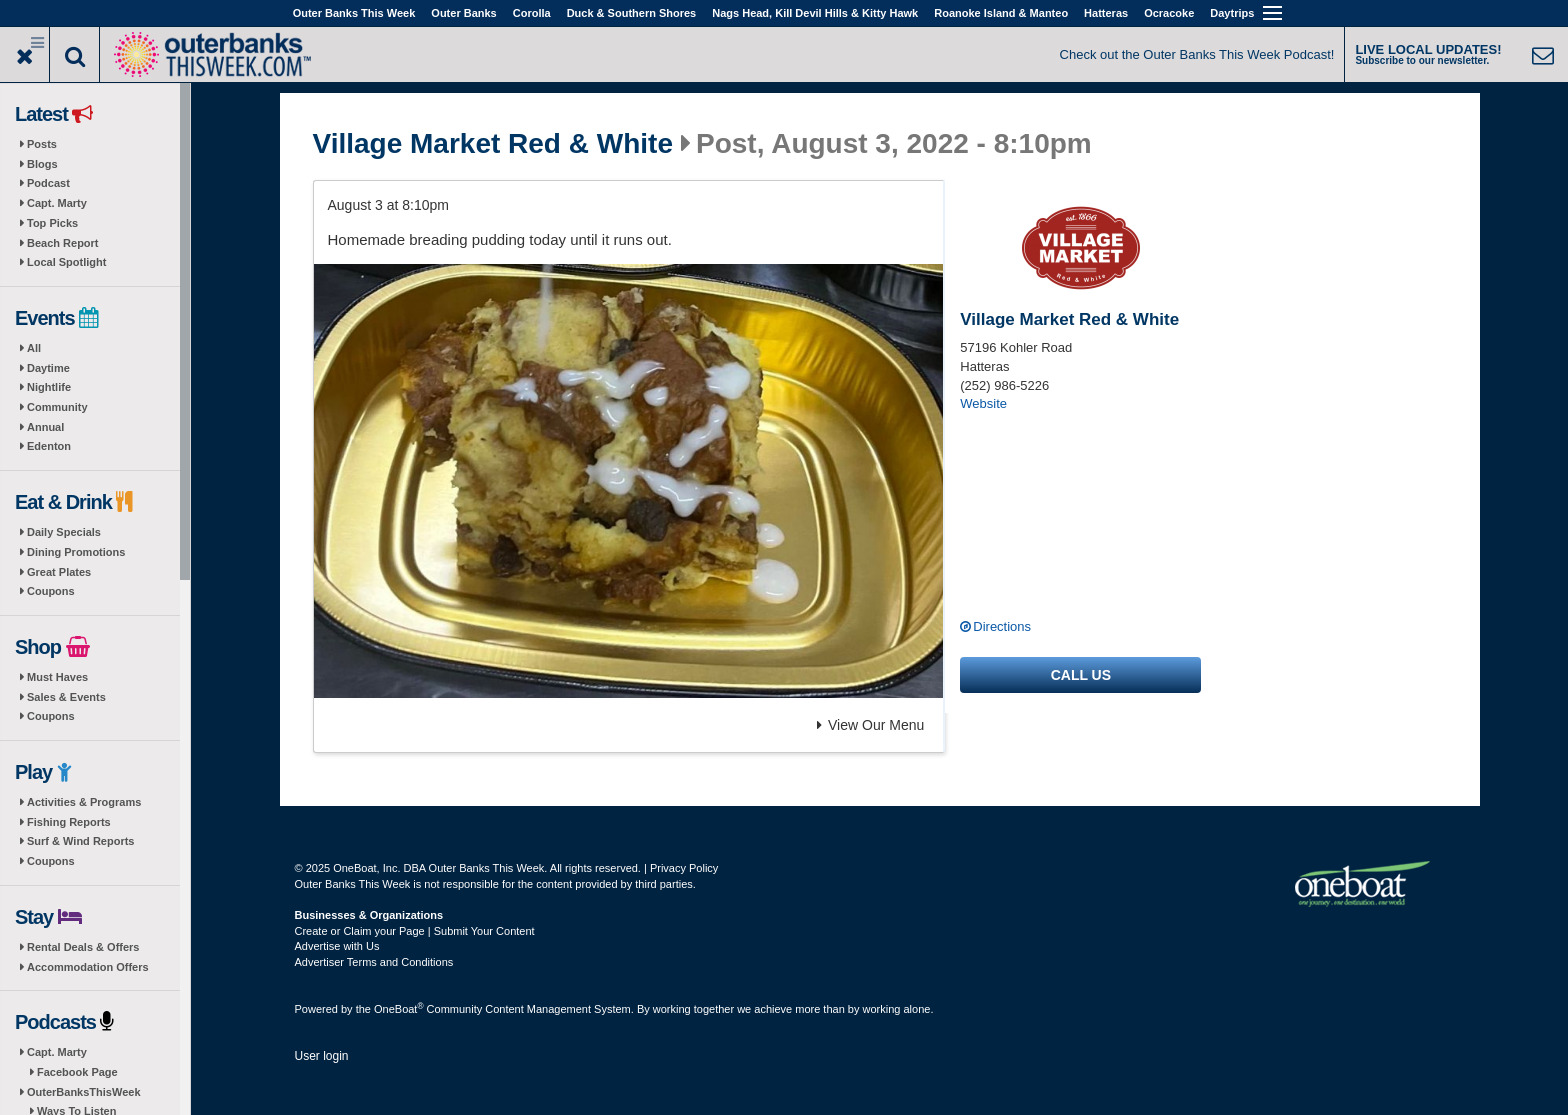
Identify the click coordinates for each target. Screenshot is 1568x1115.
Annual (45, 427)
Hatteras (1106, 13)
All (34, 348)
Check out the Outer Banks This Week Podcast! (1197, 54)
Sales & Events (66, 697)
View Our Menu (870, 725)
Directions (1002, 626)
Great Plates (59, 572)
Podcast (48, 183)
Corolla (532, 13)
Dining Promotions (76, 552)
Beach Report (63, 243)
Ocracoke (1169, 13)
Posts (42, 144)
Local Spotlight (66, 262)
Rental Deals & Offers (83, 947)
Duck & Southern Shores (632, 13)
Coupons (51, 591)
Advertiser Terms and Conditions (374, 962)
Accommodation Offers (88, 967)
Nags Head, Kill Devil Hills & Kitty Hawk (815, 13)
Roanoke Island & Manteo (1001, 13)
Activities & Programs (84, 802)
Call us (1081, 675)
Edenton (49, 446)
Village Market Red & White (493, 144)
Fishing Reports (69, 822)
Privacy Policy (684, 868)
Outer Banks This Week (354, 13)
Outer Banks (463, 13)
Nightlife (49, 387)
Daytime (48, 368)
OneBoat (399, 1009)
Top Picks (52, 223)
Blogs (42, 164)
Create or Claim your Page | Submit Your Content (415, 931)
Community (57, 407)
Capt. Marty (57, 203)
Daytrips (1232, 13)
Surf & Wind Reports (80, 841)
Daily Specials (64, 532)
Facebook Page (77, 1072)
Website (983, 403)
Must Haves (57, 677)
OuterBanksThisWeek (84, 1092)
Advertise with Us (337, 946)
